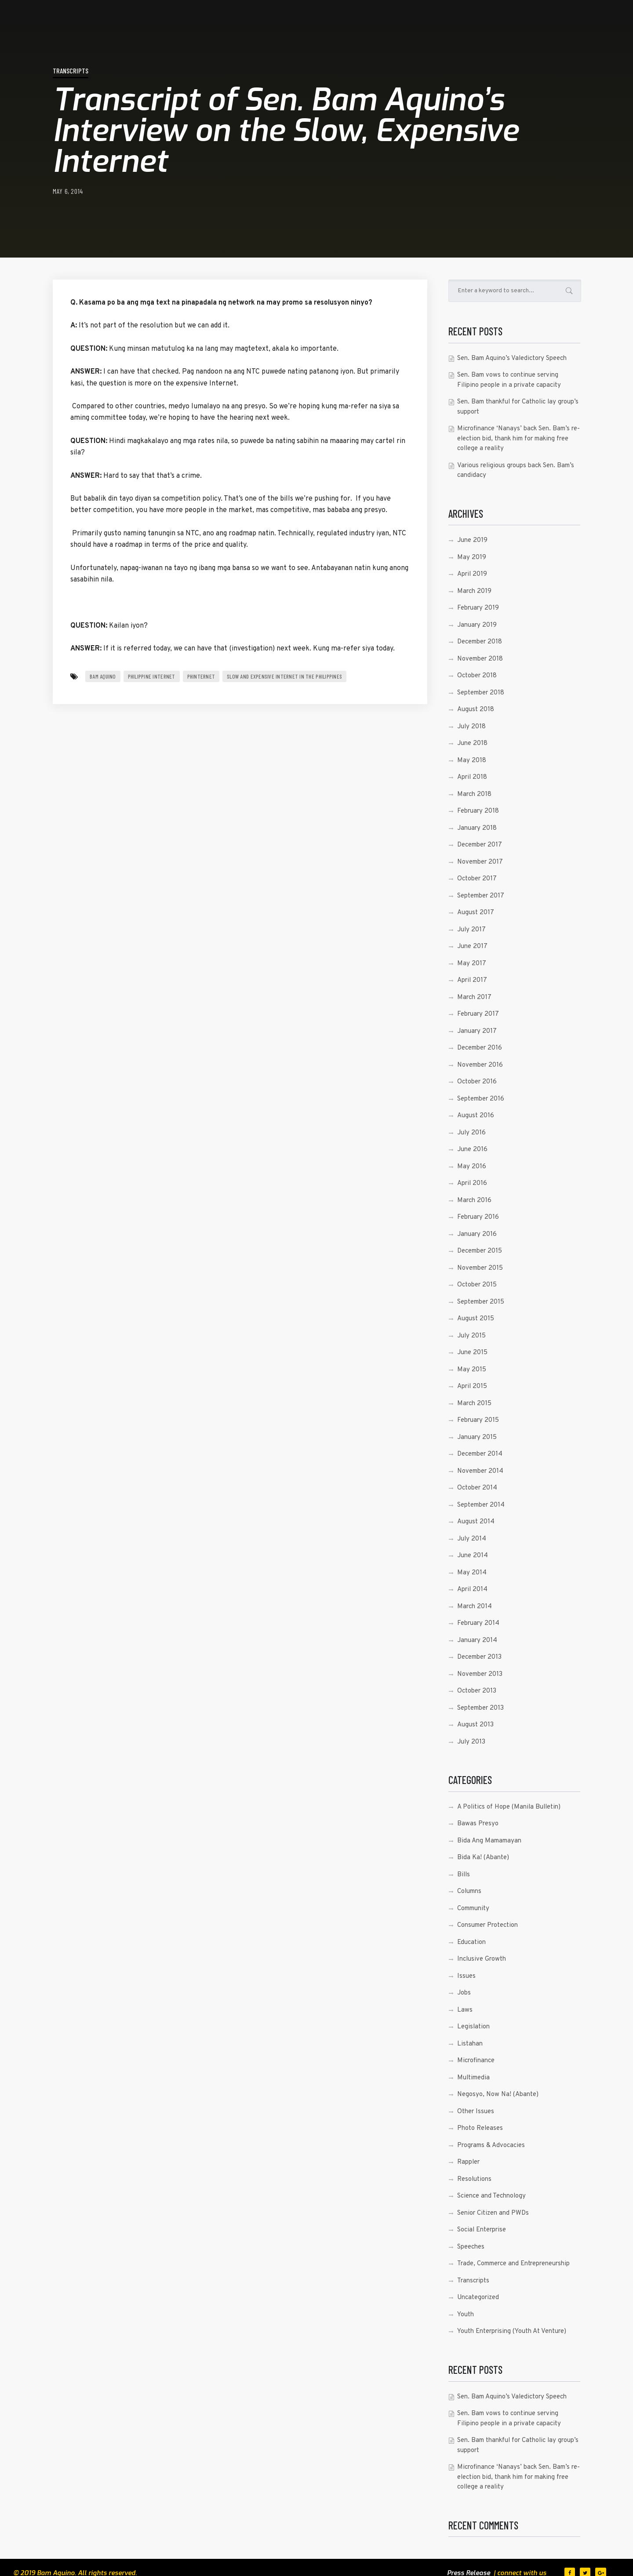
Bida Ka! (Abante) (483, 1857)
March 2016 (474, 1200)
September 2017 (480, 896)
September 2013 (480, 1708)
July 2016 (471, 1133)
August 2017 (475, 912)
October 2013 (476, 1691)
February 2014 (478, 1623)
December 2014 (479, 1454)
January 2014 (477, 1640)
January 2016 (477, 1234)
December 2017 (479, 845)
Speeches (470, 2247)
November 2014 (480, 1471)
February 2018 (478, 811)
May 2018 (471, 760)
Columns (469, 1891)
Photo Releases (480, 2128)
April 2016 (472, 1183)
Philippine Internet (151, 676)
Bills (463, 1875)
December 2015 (479, 1251)
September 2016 (480, 1099)
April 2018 (472, 777)
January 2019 (477, 625)
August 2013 (475, 1725)
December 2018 (479, 642)
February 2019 (478, 608)
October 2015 (477, 1285)
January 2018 (477, 828)
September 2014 (481, 1505)
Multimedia (473, 2078)
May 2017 (471, 963)
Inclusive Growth (481, 1959)
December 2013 (479, 1657)
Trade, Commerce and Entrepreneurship (513, 2264)
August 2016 (475, 1116)
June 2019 (472, 540)
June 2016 (472, 1149)
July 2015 (471, 1336)
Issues (466, 1976)
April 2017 (472, 980)
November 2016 (480, 1065)
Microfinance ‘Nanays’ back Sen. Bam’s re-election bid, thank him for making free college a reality (518, 439)
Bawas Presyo (477, 1824)
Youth (465, 2315)
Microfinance (476, 2060)
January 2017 (477, 1031)
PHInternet (201, 676)
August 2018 (475, 709)
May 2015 (471, 1370)
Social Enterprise (481, 2230)
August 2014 (476, 1522)
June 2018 (472, 743)
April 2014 (472, 1589)
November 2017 (480, 862)
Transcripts (70, 70)
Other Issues (475, 2111)
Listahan (470, 2044)
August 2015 (475, 1319)
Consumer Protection (487, 1925)
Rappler (468, 2162)
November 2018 (480, 659)
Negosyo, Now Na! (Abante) (497, 2094)
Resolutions (474, 2179)
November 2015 (480, 1268)
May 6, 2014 (68, 191)
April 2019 (472, 574)
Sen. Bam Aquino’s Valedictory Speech (512, 358)
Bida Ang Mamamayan (489, 1841)
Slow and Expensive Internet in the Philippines (284, 676)
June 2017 (472, 946)
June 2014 (472, 1555)
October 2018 (477, 676)
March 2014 (474, 1606)
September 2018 (480, 693)
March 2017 (474, 997)
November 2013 (479, 1674)
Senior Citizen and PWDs (493, 2213)
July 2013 (471, 1742)
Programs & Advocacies (491, 2145)
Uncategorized (478, 2297)
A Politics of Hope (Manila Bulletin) (508, 1807)
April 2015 (472, 1386)
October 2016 (477, 1082)
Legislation (473, 2027)
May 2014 (472, 1573)
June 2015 (472, 1352)
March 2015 (474, 1403)
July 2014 (471, 1539)
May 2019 (471, 557)
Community (473, 1908)
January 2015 (477, 1437)
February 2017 (478, 1014)
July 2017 (471, 930)
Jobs (464, 1993)
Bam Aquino (103, 676)
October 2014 (477, 1488)
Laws (465, 2010)
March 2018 (474, 794)
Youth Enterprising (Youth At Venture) (511, 2331)
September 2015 (480, 1302)
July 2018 (471, 727)
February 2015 (478, 1420)
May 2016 (471, 1167)
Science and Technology (491, 2196)
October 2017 (477, 879)
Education (471, 1942)
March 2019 (474, 591)
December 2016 (479, 1048)
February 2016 (478, 1217)
